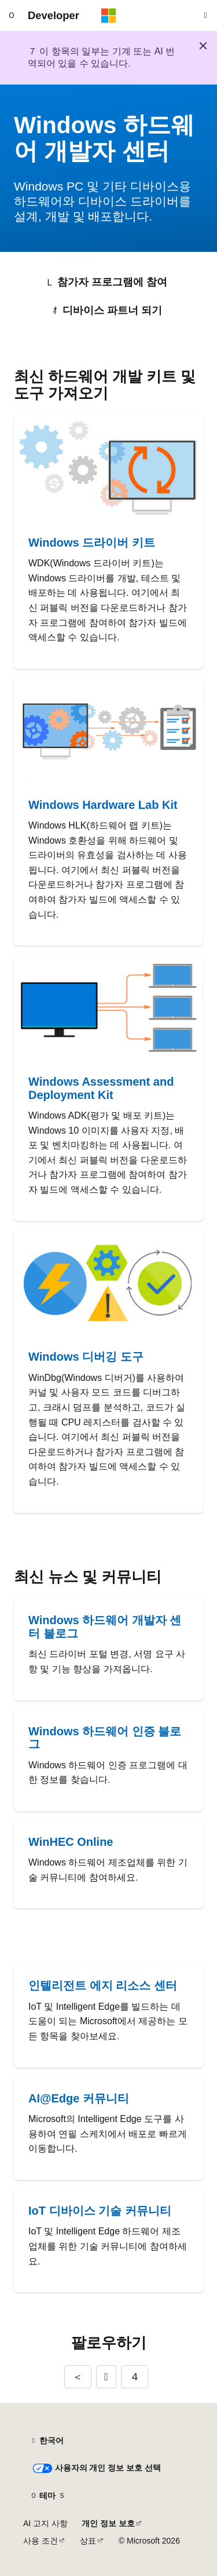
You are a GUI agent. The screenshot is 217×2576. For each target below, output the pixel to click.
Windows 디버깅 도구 (86, 1356)
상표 (88, 2540)
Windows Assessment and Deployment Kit (101, 1088)
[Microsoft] (108, 15)
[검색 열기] (205, 15)
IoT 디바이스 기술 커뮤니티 (99, 2210)
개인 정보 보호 (108, 2523)
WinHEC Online (70, 1841)
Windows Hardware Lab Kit (103, 804)
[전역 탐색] (11, 15)
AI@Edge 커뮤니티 (78, 2098)
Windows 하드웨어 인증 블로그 (104, 1738)
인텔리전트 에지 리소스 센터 (102, 1985)
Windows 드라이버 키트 (91, 542)
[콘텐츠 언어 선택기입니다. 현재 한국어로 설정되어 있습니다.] (47, 2440)
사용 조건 (40, 2540)
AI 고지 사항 (45, 2523)
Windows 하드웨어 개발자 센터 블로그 (104, 1627)
